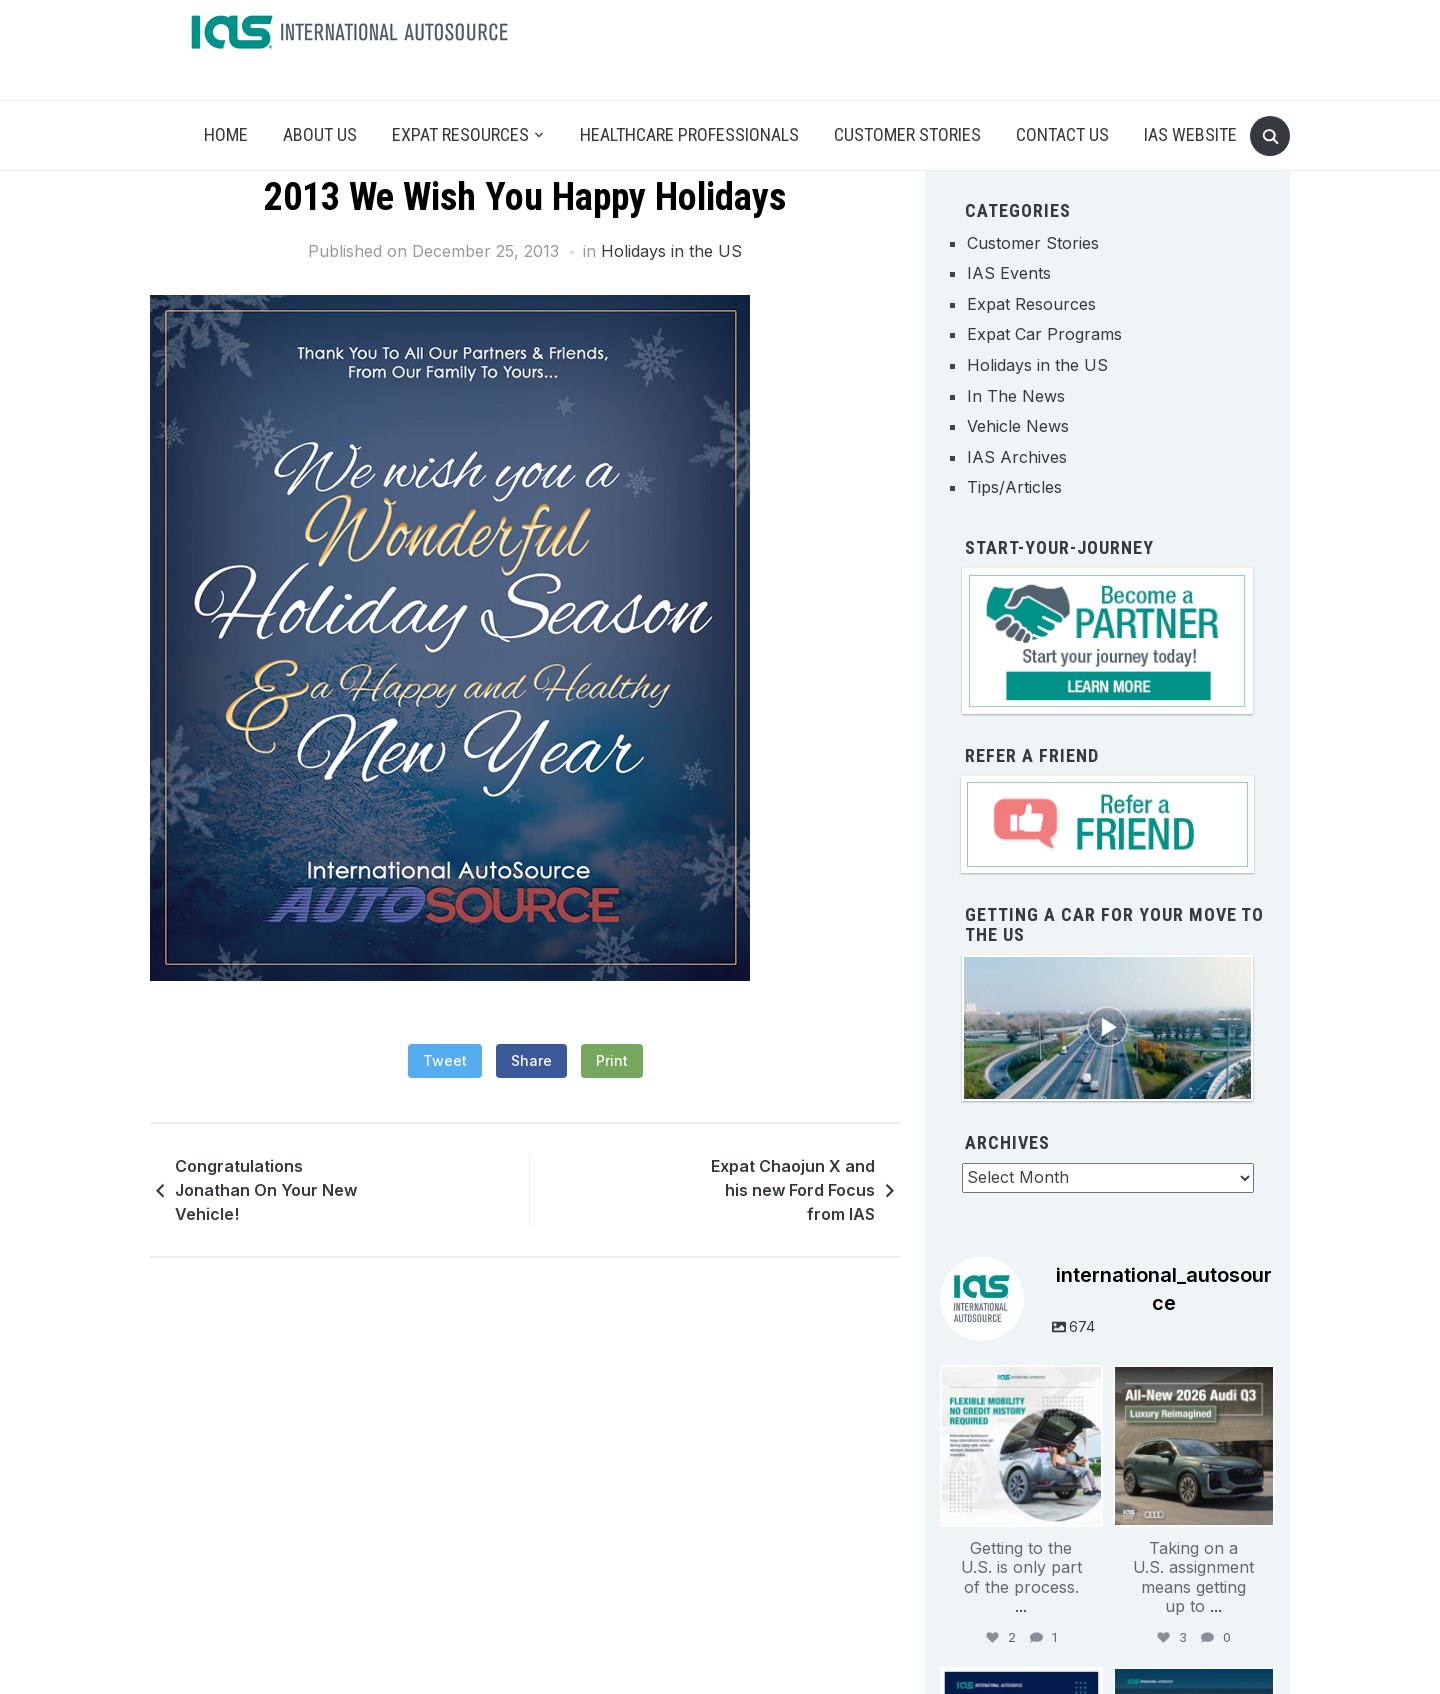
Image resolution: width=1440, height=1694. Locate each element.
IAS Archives (1017, 457)
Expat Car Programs (1044, 334)
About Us (320, 134)
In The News (1016, 396)
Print (612, 1060)
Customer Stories (907, 134)
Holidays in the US (671, 251)
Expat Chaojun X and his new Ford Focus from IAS (793, 1190)
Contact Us (1062, 134)
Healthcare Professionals (689, 134)
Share (531, 1060)
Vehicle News (1018, 426)
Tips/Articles (1014, 487)
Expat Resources (460, 134)
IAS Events (1009, 273)
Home (226, 134)
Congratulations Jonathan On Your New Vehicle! (266, 1190)
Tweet (445, 1060)
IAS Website (1190, 134)
